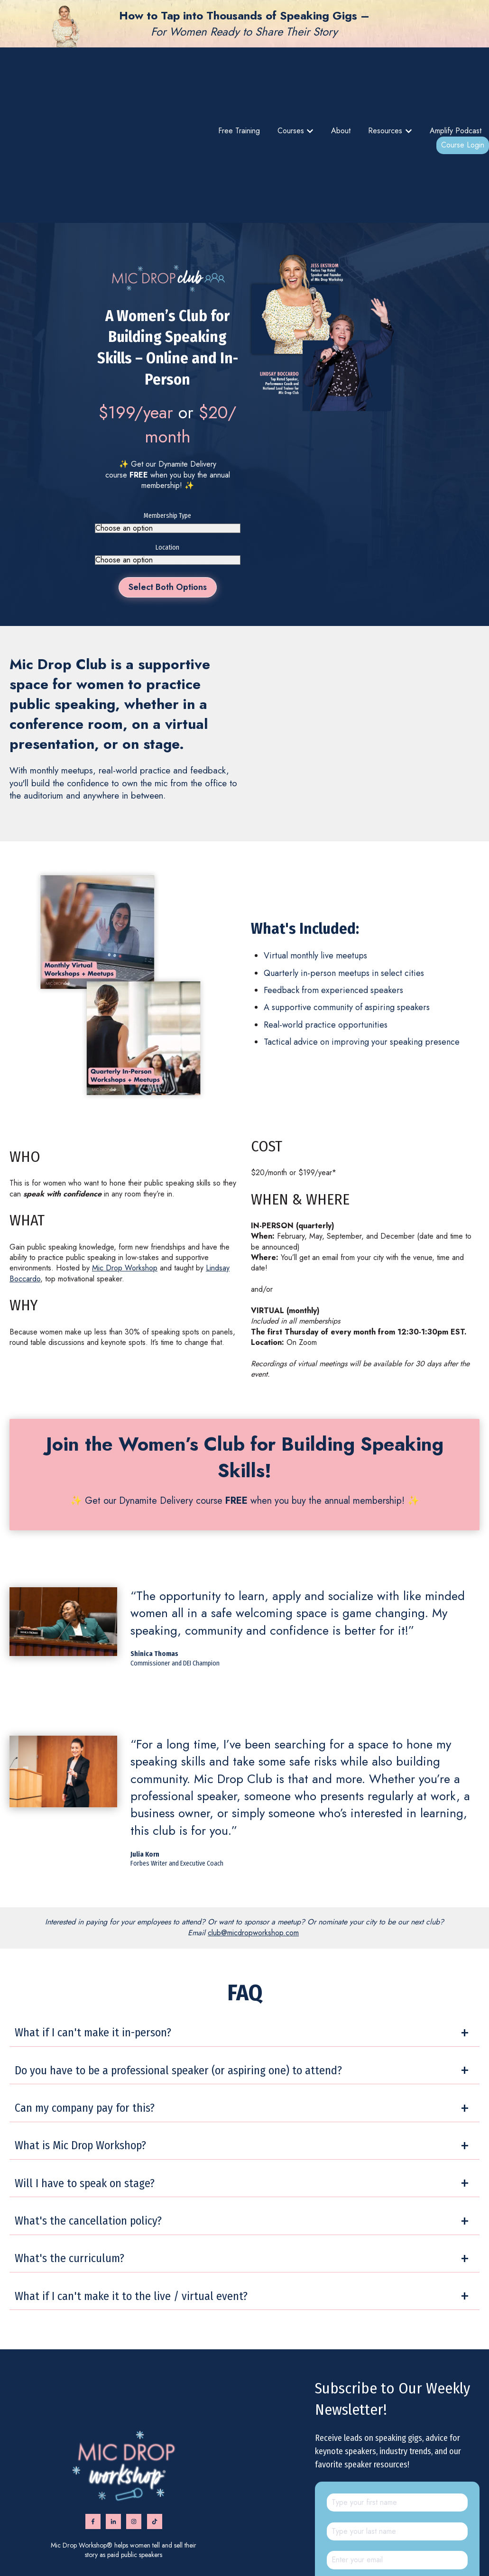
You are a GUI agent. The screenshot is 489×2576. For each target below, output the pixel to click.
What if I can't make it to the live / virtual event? (131, 2179)
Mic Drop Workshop (124, 1151)
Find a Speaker (246, 2549)
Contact (385, 2549)
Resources (385, 72)
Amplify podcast (203, 2549)
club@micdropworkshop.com (253, 1816)
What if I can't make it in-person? (93, 1916)
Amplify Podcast (455, 72)
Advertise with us (420, 2549)
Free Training (239, 72)
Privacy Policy (339, 2549)
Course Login (462, 87)
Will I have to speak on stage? (85, 2066)
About (341, 72)
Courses (290, 72)
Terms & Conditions (294, 2549)
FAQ (365, 2549)
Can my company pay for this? (85, 1991)
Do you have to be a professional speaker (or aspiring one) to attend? (178, 1953)
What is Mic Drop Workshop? (80, 2028)
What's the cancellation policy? (88, 2104)
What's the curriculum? (69, 2141)
